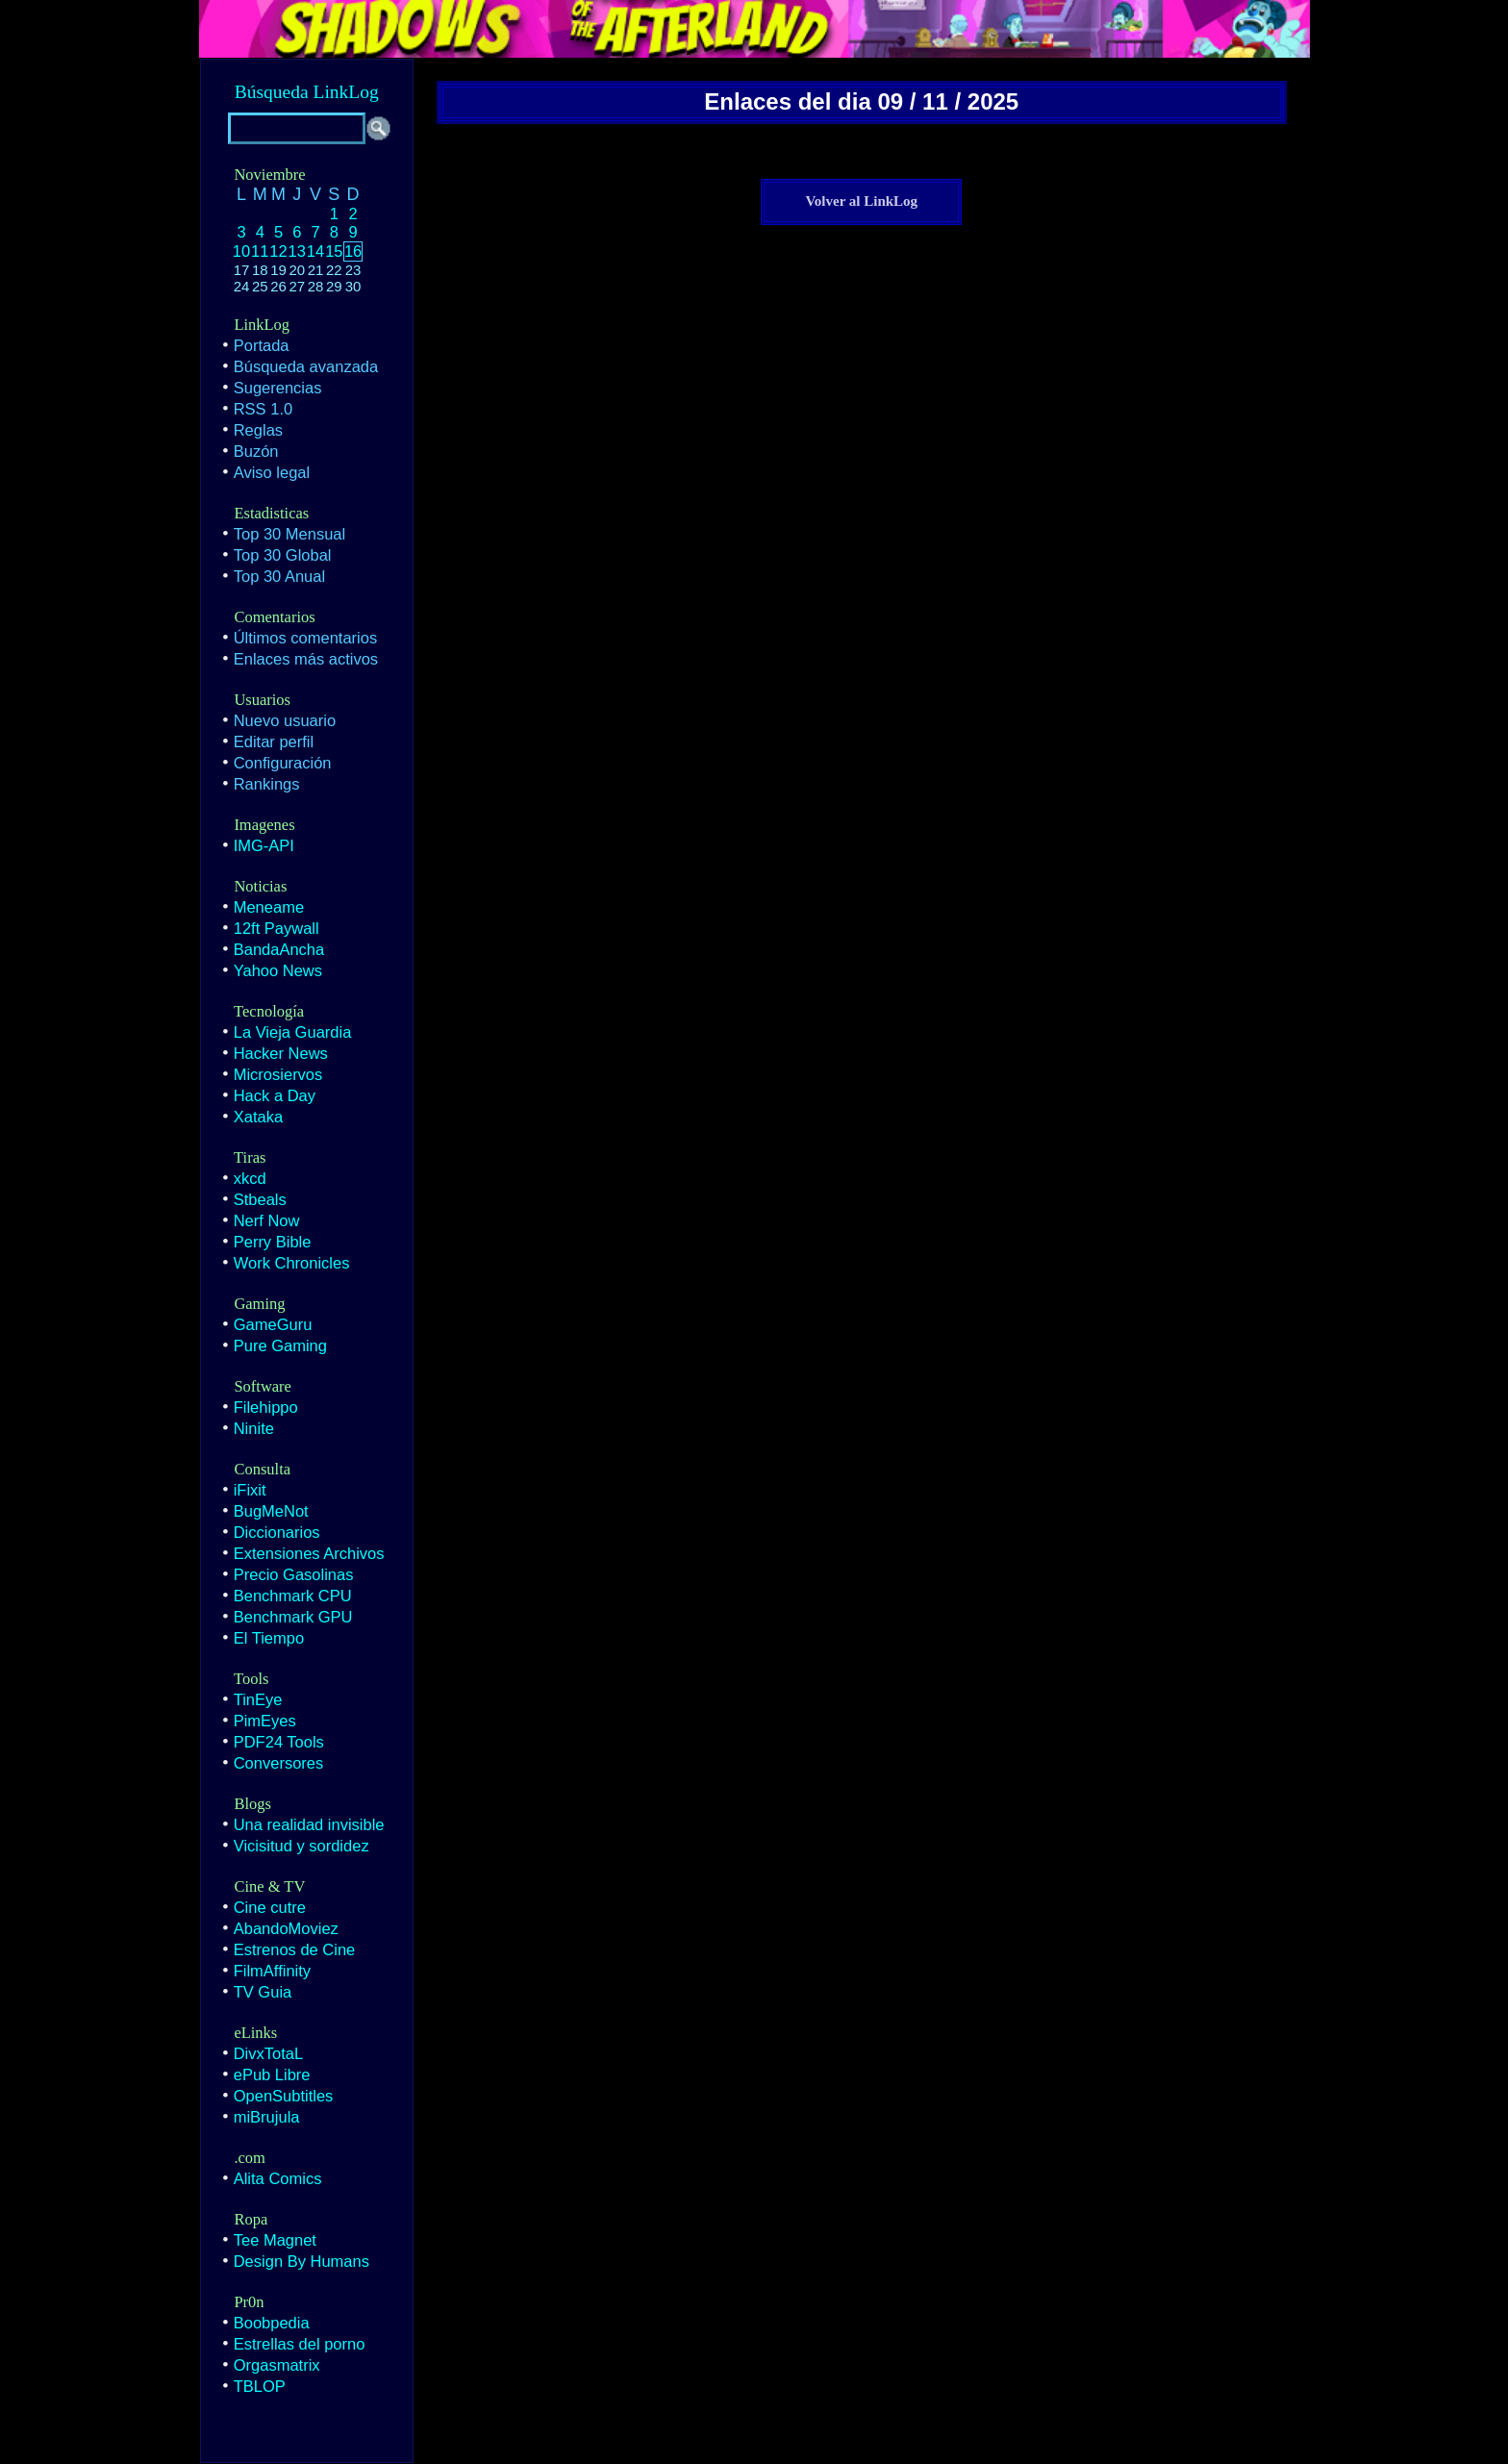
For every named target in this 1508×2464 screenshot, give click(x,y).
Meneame (269, 907)
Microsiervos (278, 1074)
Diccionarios (277, 1532)
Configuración (283, 762)
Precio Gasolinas (294, 1574)
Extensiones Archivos (309, 1553)
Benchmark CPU (293, 1595)
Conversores (279, 1763)
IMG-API (264, 845)
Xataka (258, 1116)
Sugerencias (278, 387)
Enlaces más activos (306, 658)
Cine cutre (270, 1907)
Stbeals (260, 1199)
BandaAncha (279, 949)
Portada (261, 345)
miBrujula (267, 2116)
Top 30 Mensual (290, 533)
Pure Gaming (280, 1345)
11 (259, 251)
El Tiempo (269, 1638)
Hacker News (281, 1053)
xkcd (250, 1178)
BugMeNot (271, 1511)
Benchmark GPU (293, 1616)
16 (353, 251)
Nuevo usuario (285, 720)
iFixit (250, 1489)
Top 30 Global (283, 555)
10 (241, 251)
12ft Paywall (276, 928)
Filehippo (266, 1407)
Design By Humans (301, 2261)
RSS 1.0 (263, 408)
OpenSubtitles (284, 2095)
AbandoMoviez (286, 1928)
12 (278, 251)
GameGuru (273, 1324)
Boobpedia (272, 2322)
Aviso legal (272, 472)
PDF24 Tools (279, 1741)
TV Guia (263, 1991)
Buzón (256, 451)
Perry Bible (273, 1241)
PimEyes (265, 1720)
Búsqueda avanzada (306, 366)
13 (297, 251)
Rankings (267, 783)
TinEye (258, 1699)
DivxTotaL (268, 2053)
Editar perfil (274, 741)
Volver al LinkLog (861, 201)
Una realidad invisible (309, 1824)
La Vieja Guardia (293, 1032)
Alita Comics (278, 2178)
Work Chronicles (292, 1262)
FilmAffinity (272, 1970)
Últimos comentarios (305, 637)
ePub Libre (272, 2074)
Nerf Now (267, 1220)
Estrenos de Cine (295, 1949)
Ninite (254, 1428)
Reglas (258, 430)
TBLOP (260, 2386)
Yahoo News (278, 970)
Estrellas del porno (299, 2343)
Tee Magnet (275, 2240)
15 (333, 251)
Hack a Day (274, 1095)
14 (315, 251)
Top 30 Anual (279, 576)
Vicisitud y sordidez (301, 1845)
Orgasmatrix (277, 2365)
